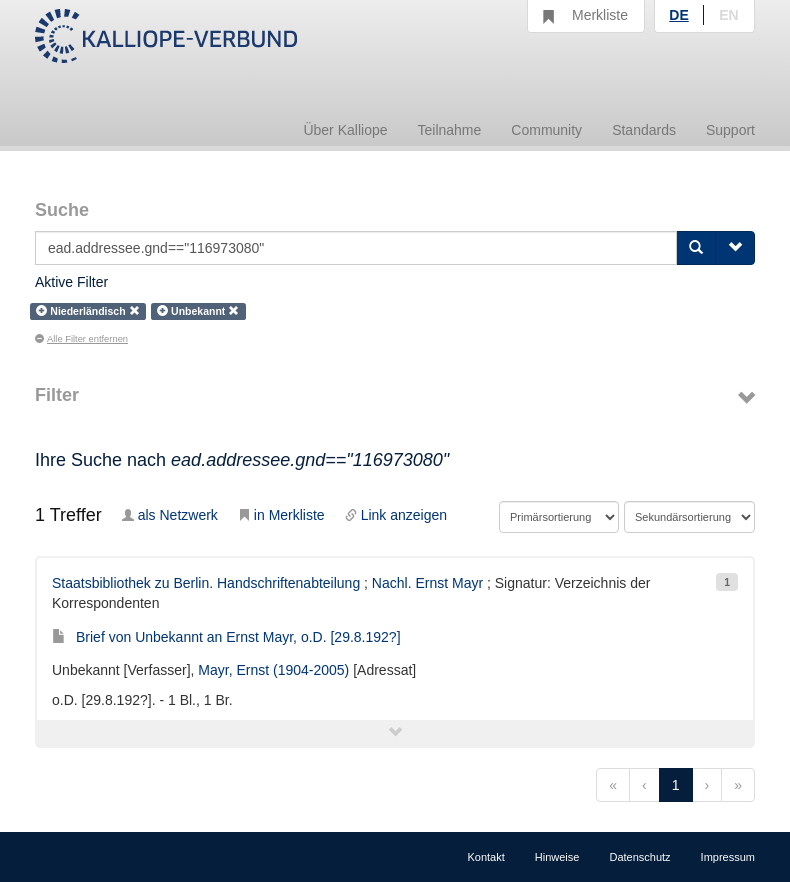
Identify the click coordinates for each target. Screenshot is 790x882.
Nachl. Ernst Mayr (427, 583)
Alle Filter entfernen (81, 339)
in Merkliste (281, 515)
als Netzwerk (170, 515)
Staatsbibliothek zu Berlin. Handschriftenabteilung (206, 583)
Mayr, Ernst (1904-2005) (273, 670)
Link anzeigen (396, 515)
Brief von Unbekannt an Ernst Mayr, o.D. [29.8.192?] (226, 637)
